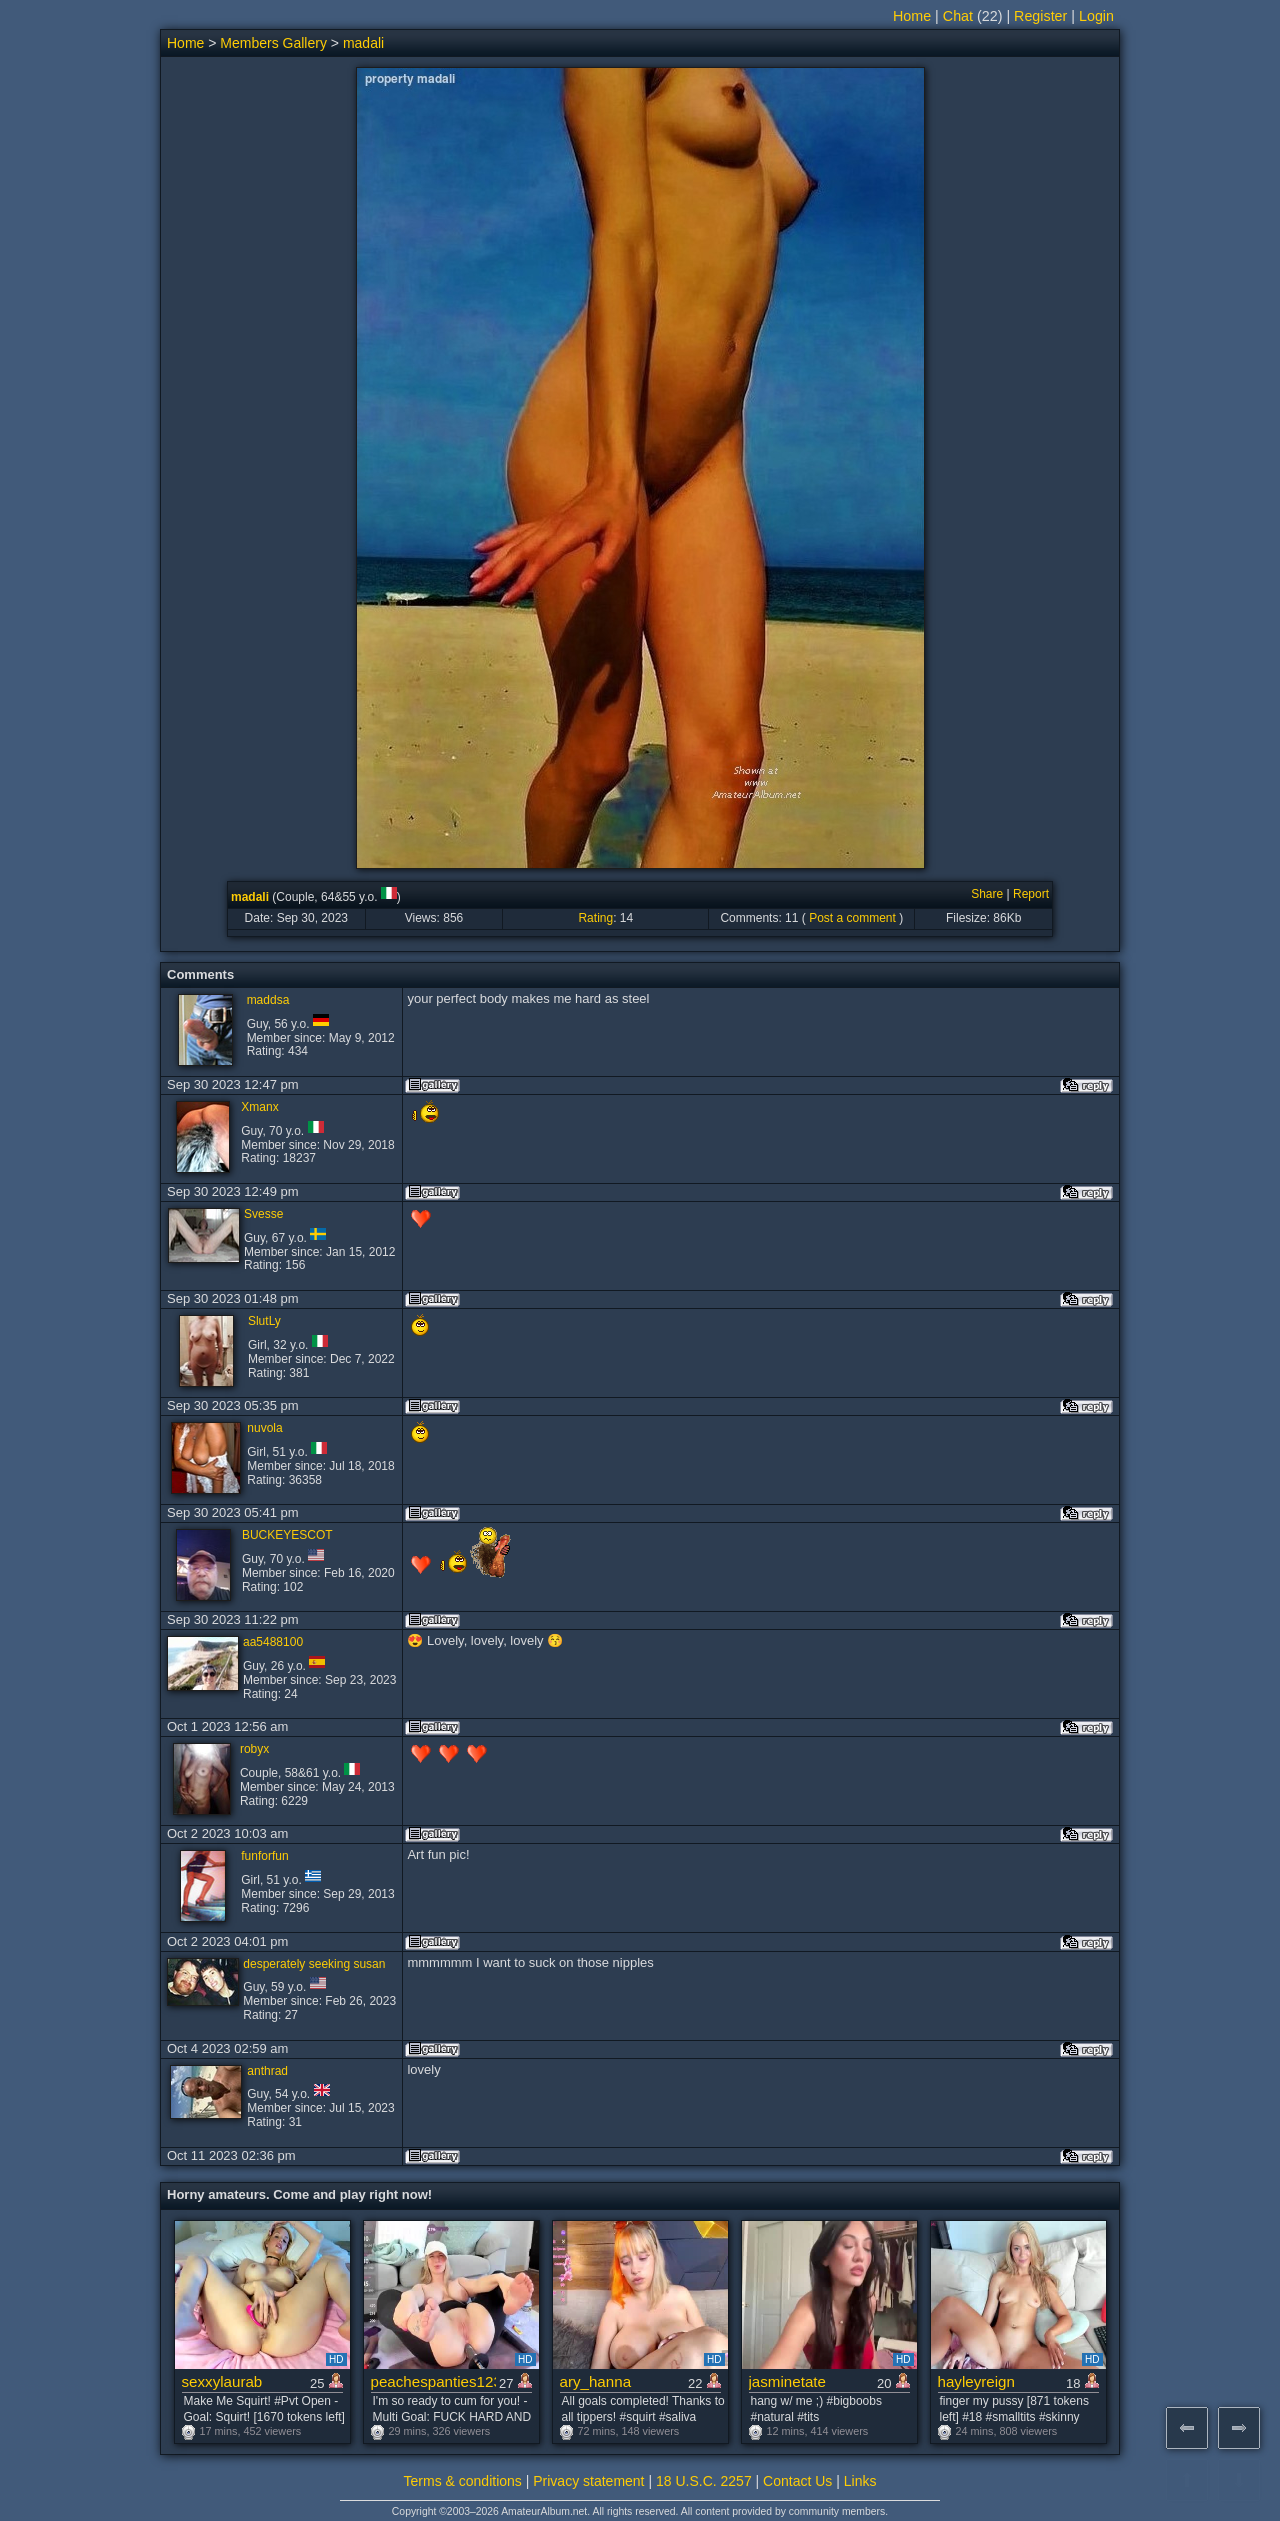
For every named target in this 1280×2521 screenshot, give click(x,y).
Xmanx (259, 1107)
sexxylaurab (222, 2381)
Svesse (263, 1214)
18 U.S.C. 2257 (704, 2481)
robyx (254, 1749)
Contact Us (797, 2481)
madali (363, 43)
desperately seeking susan (314, 1964)
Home (912, 16)
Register (1040, 16)
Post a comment (852, 918)
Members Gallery (273, 43)
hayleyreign (976, 2381)
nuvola (264, 1428)
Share (987, 894)
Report (1031, 894)
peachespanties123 (433, 2381)
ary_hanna (596, 2381)
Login (1096, 16)
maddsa (268, 1000)
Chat (958, 16)
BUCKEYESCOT (287, 1535)
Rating (595, 918)
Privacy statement (588, 2481)
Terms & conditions (463, 2481)
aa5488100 (273, 1642)
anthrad (267, 2071)
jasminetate (787, 2381)
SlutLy (264, 1321)
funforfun (264, 1856)
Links (860, 2481)
